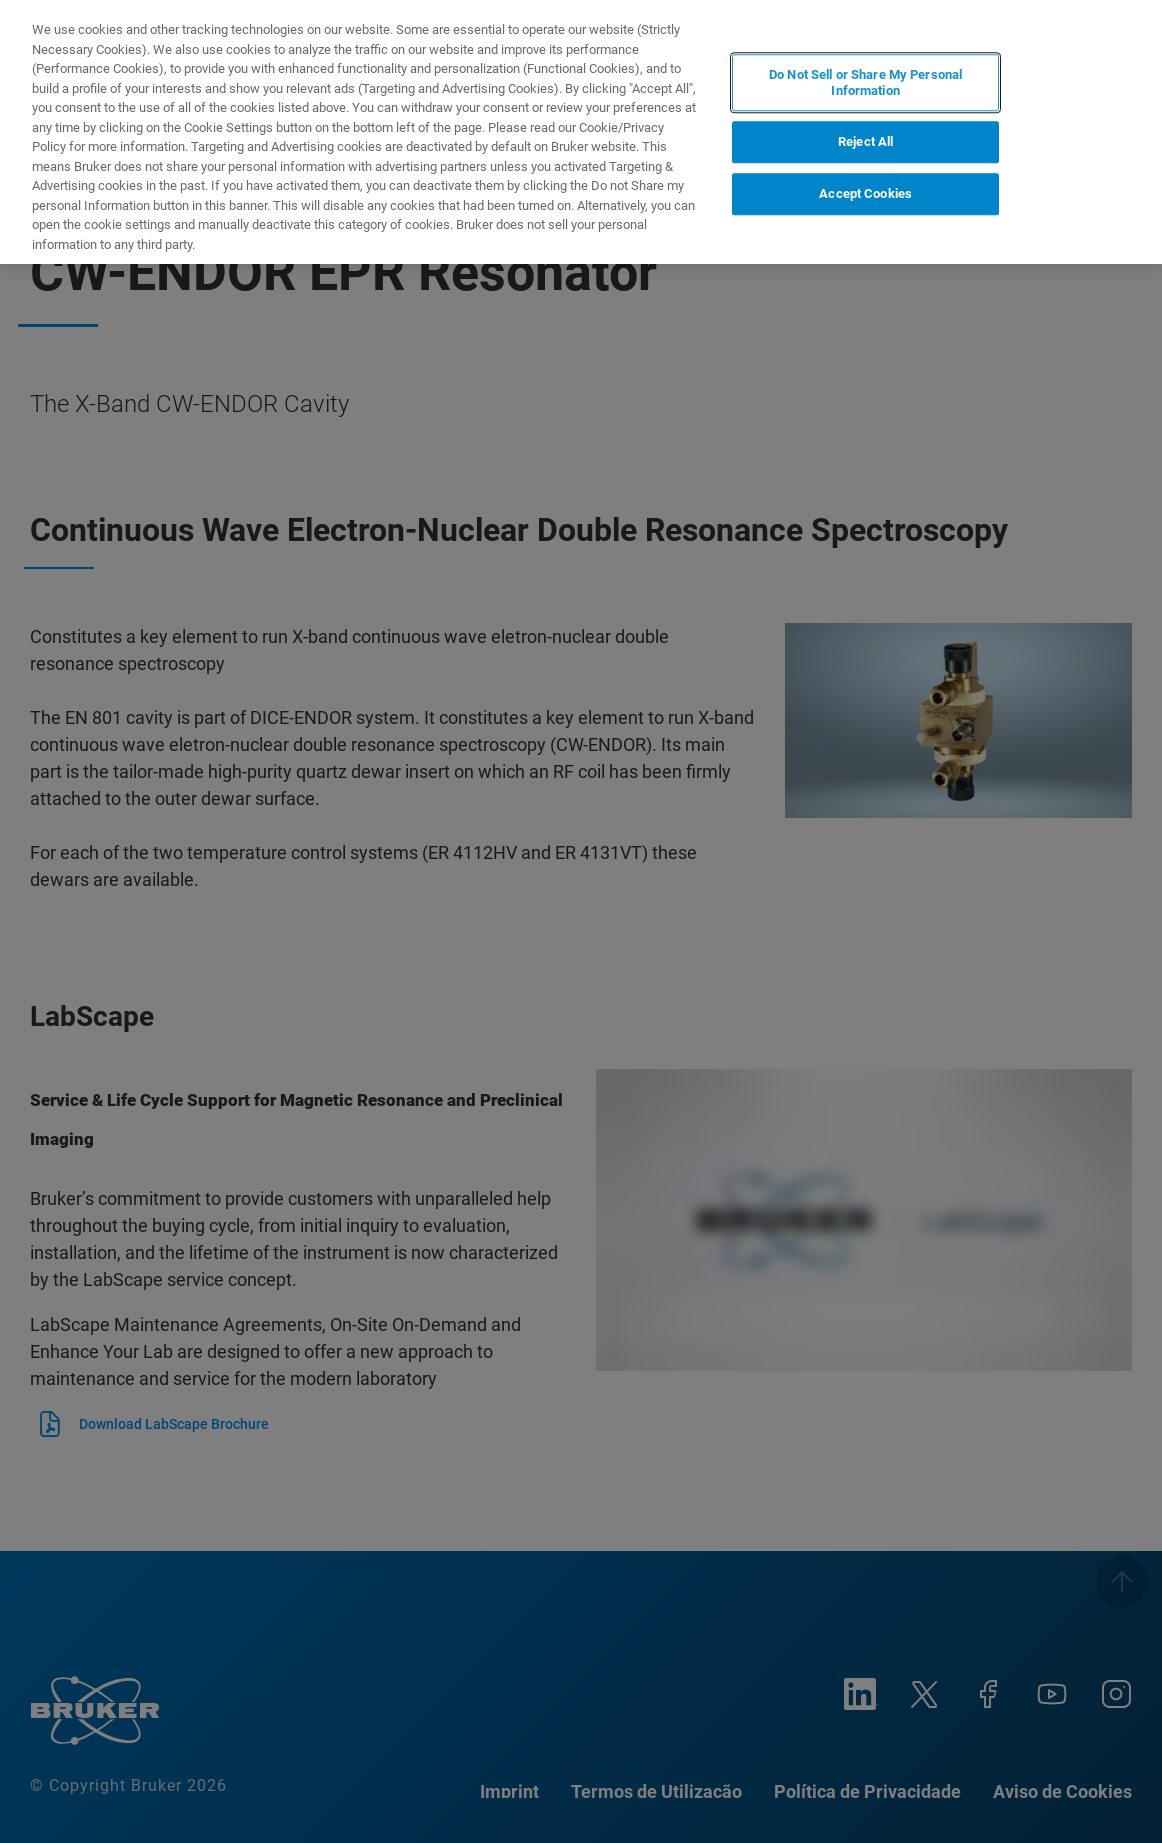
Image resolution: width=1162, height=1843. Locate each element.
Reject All (865, 142)
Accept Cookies (865, 193)
